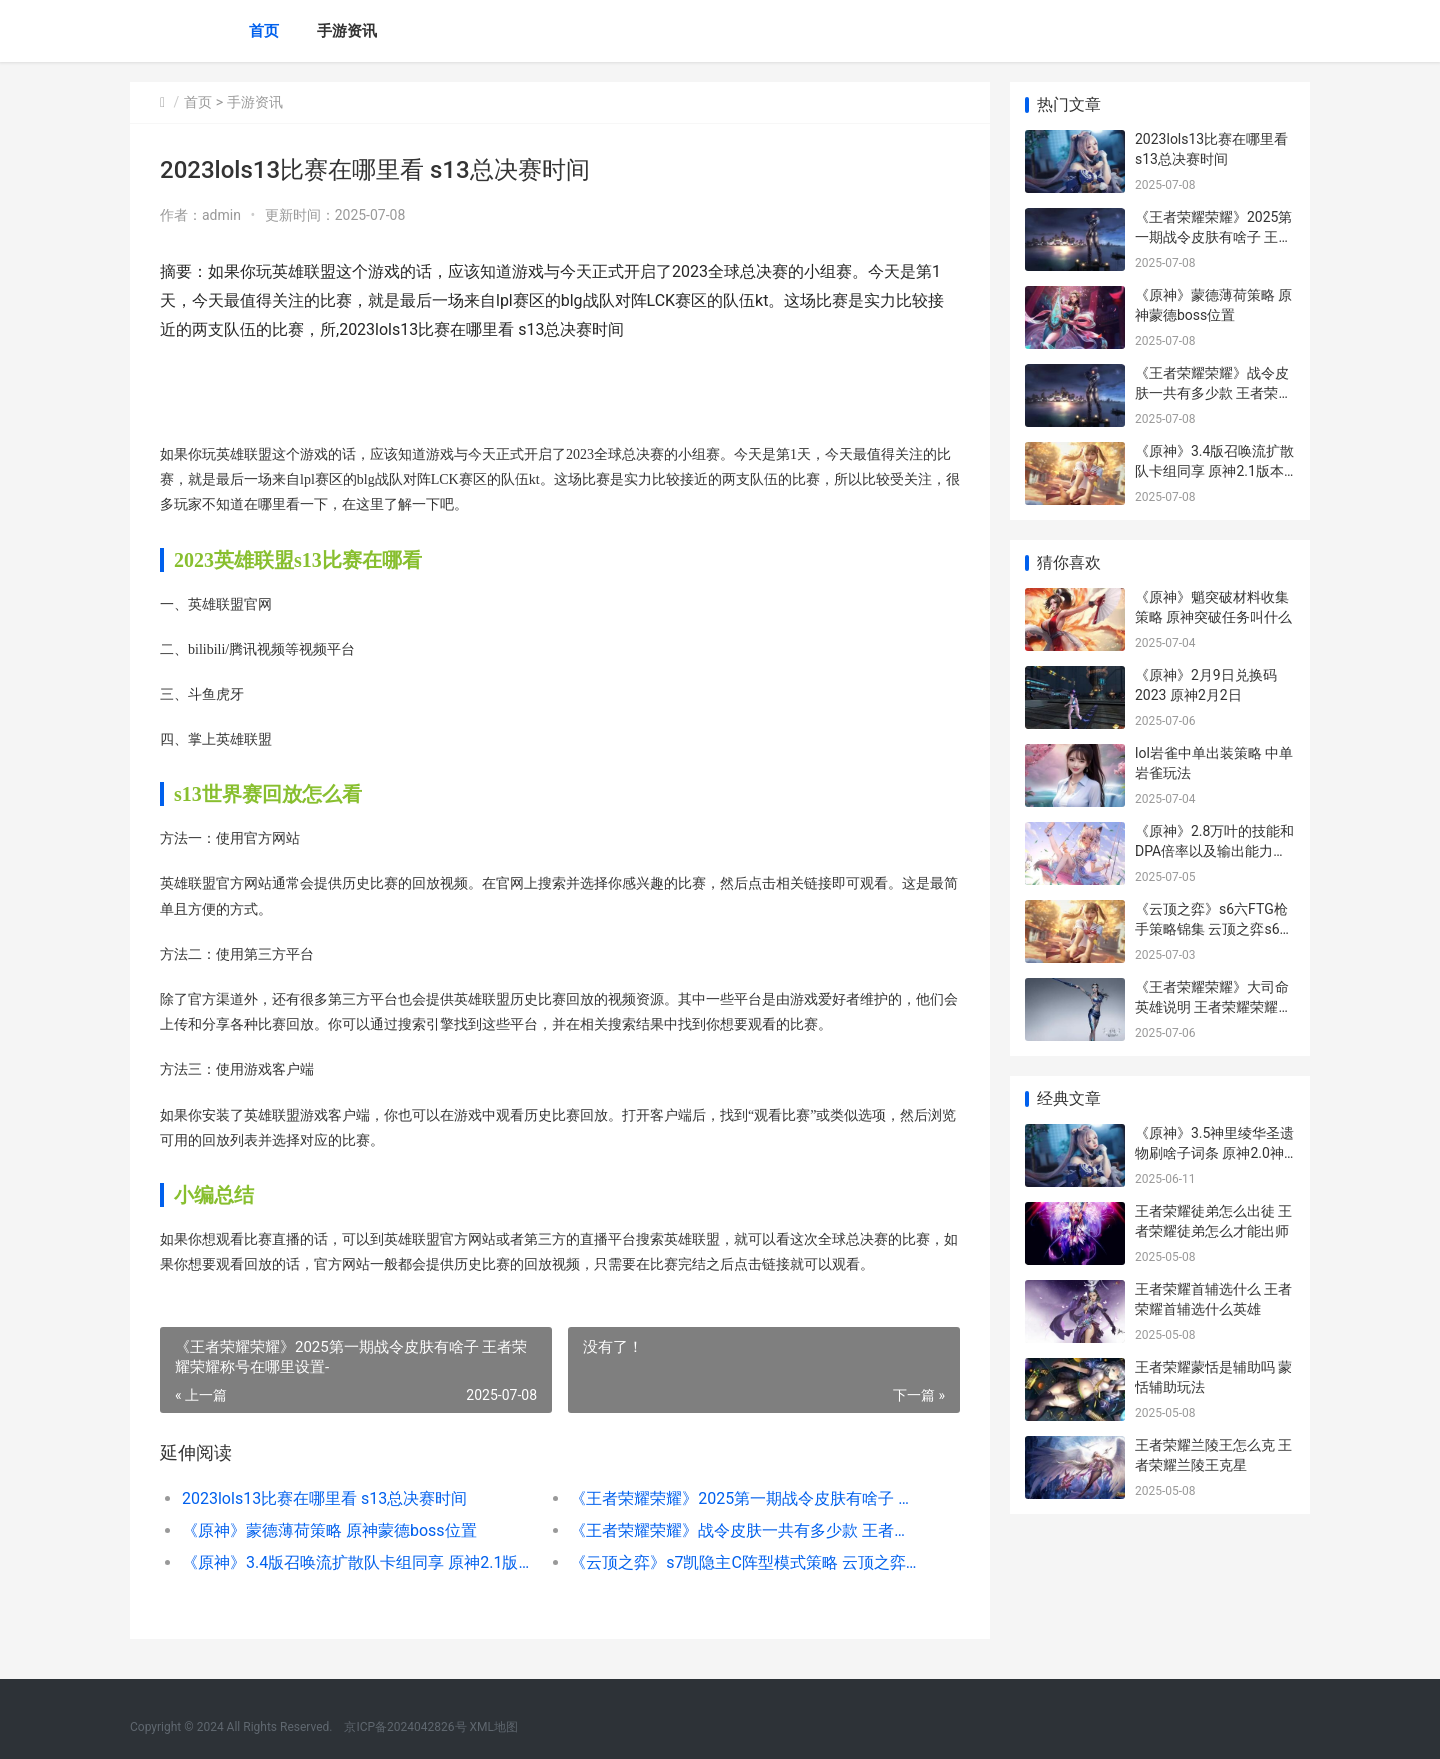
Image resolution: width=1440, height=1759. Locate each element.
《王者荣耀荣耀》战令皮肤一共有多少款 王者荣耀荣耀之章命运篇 (744, 1530)
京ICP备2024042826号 (403, 1727)
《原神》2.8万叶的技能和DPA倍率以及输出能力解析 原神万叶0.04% (1214, 850)
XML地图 (494, 1727)
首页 (264, 31)
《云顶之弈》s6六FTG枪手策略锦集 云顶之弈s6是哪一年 (1214, 928)
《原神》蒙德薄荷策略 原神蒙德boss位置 (329, 1530)
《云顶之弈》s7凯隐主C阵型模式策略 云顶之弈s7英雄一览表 (744, 1562)
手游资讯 (347, 31)
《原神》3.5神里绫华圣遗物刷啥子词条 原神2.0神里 (1214, 1152)
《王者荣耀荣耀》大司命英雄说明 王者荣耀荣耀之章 (1213, 1006)
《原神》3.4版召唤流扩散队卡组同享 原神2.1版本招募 (356, 1562)
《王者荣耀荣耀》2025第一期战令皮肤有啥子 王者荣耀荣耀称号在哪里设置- (744, 1498)
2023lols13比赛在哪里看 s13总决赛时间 (324, 1498)
